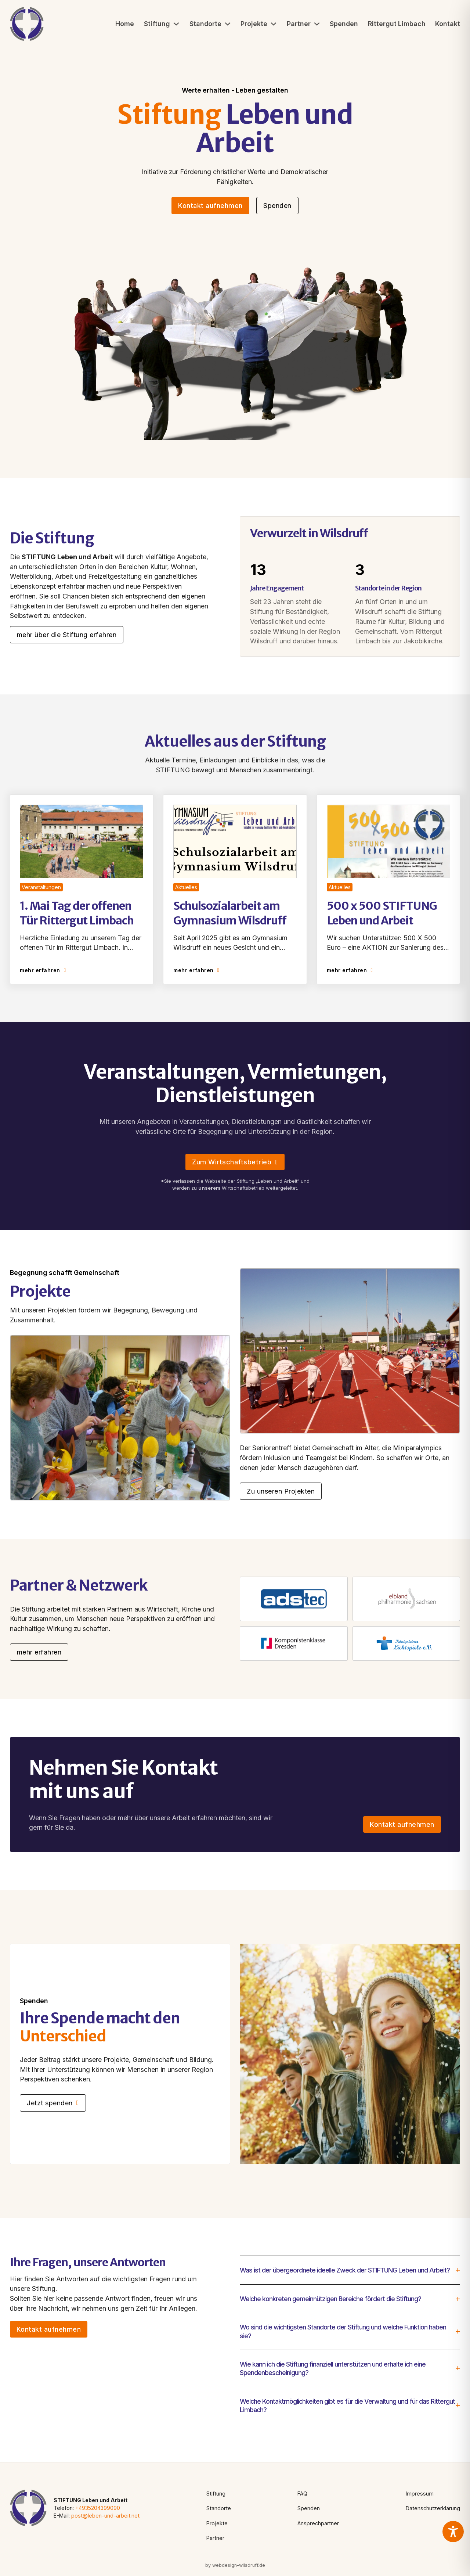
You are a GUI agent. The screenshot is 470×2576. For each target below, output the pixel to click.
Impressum (420, 2493)
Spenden (344, 24)
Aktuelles (186, 887)
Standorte (205, 24)
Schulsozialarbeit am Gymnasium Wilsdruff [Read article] (229, 913)
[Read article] (81, 840)
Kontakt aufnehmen (210, 205)
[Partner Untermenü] (317, 24)
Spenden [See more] (277, 205)
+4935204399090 (97, 2508)
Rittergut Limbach (397, 24)
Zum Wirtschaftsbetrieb (235, 1162)
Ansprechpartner (318, 2523)
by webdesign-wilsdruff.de (235, 2565)
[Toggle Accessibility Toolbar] (453, 2531)
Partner (299, 24)
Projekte (254, 24)
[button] (350, 2270)
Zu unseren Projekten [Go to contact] (281, 1491)
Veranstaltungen (41, 887)
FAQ (302, 2493)
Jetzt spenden (53, 2103)
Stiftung (157, 24)
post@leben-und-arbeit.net (105, 2515)
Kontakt (447, 24)
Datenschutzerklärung (433, 2508)
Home (124, 24)
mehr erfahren (43, 970)
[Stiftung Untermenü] (176, 24)
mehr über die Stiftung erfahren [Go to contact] (67, 635)
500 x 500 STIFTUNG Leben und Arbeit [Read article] (382, 913)
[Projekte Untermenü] (273, 24)
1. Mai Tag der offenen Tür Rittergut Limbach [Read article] (77, 913)
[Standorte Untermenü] (227, 24)
